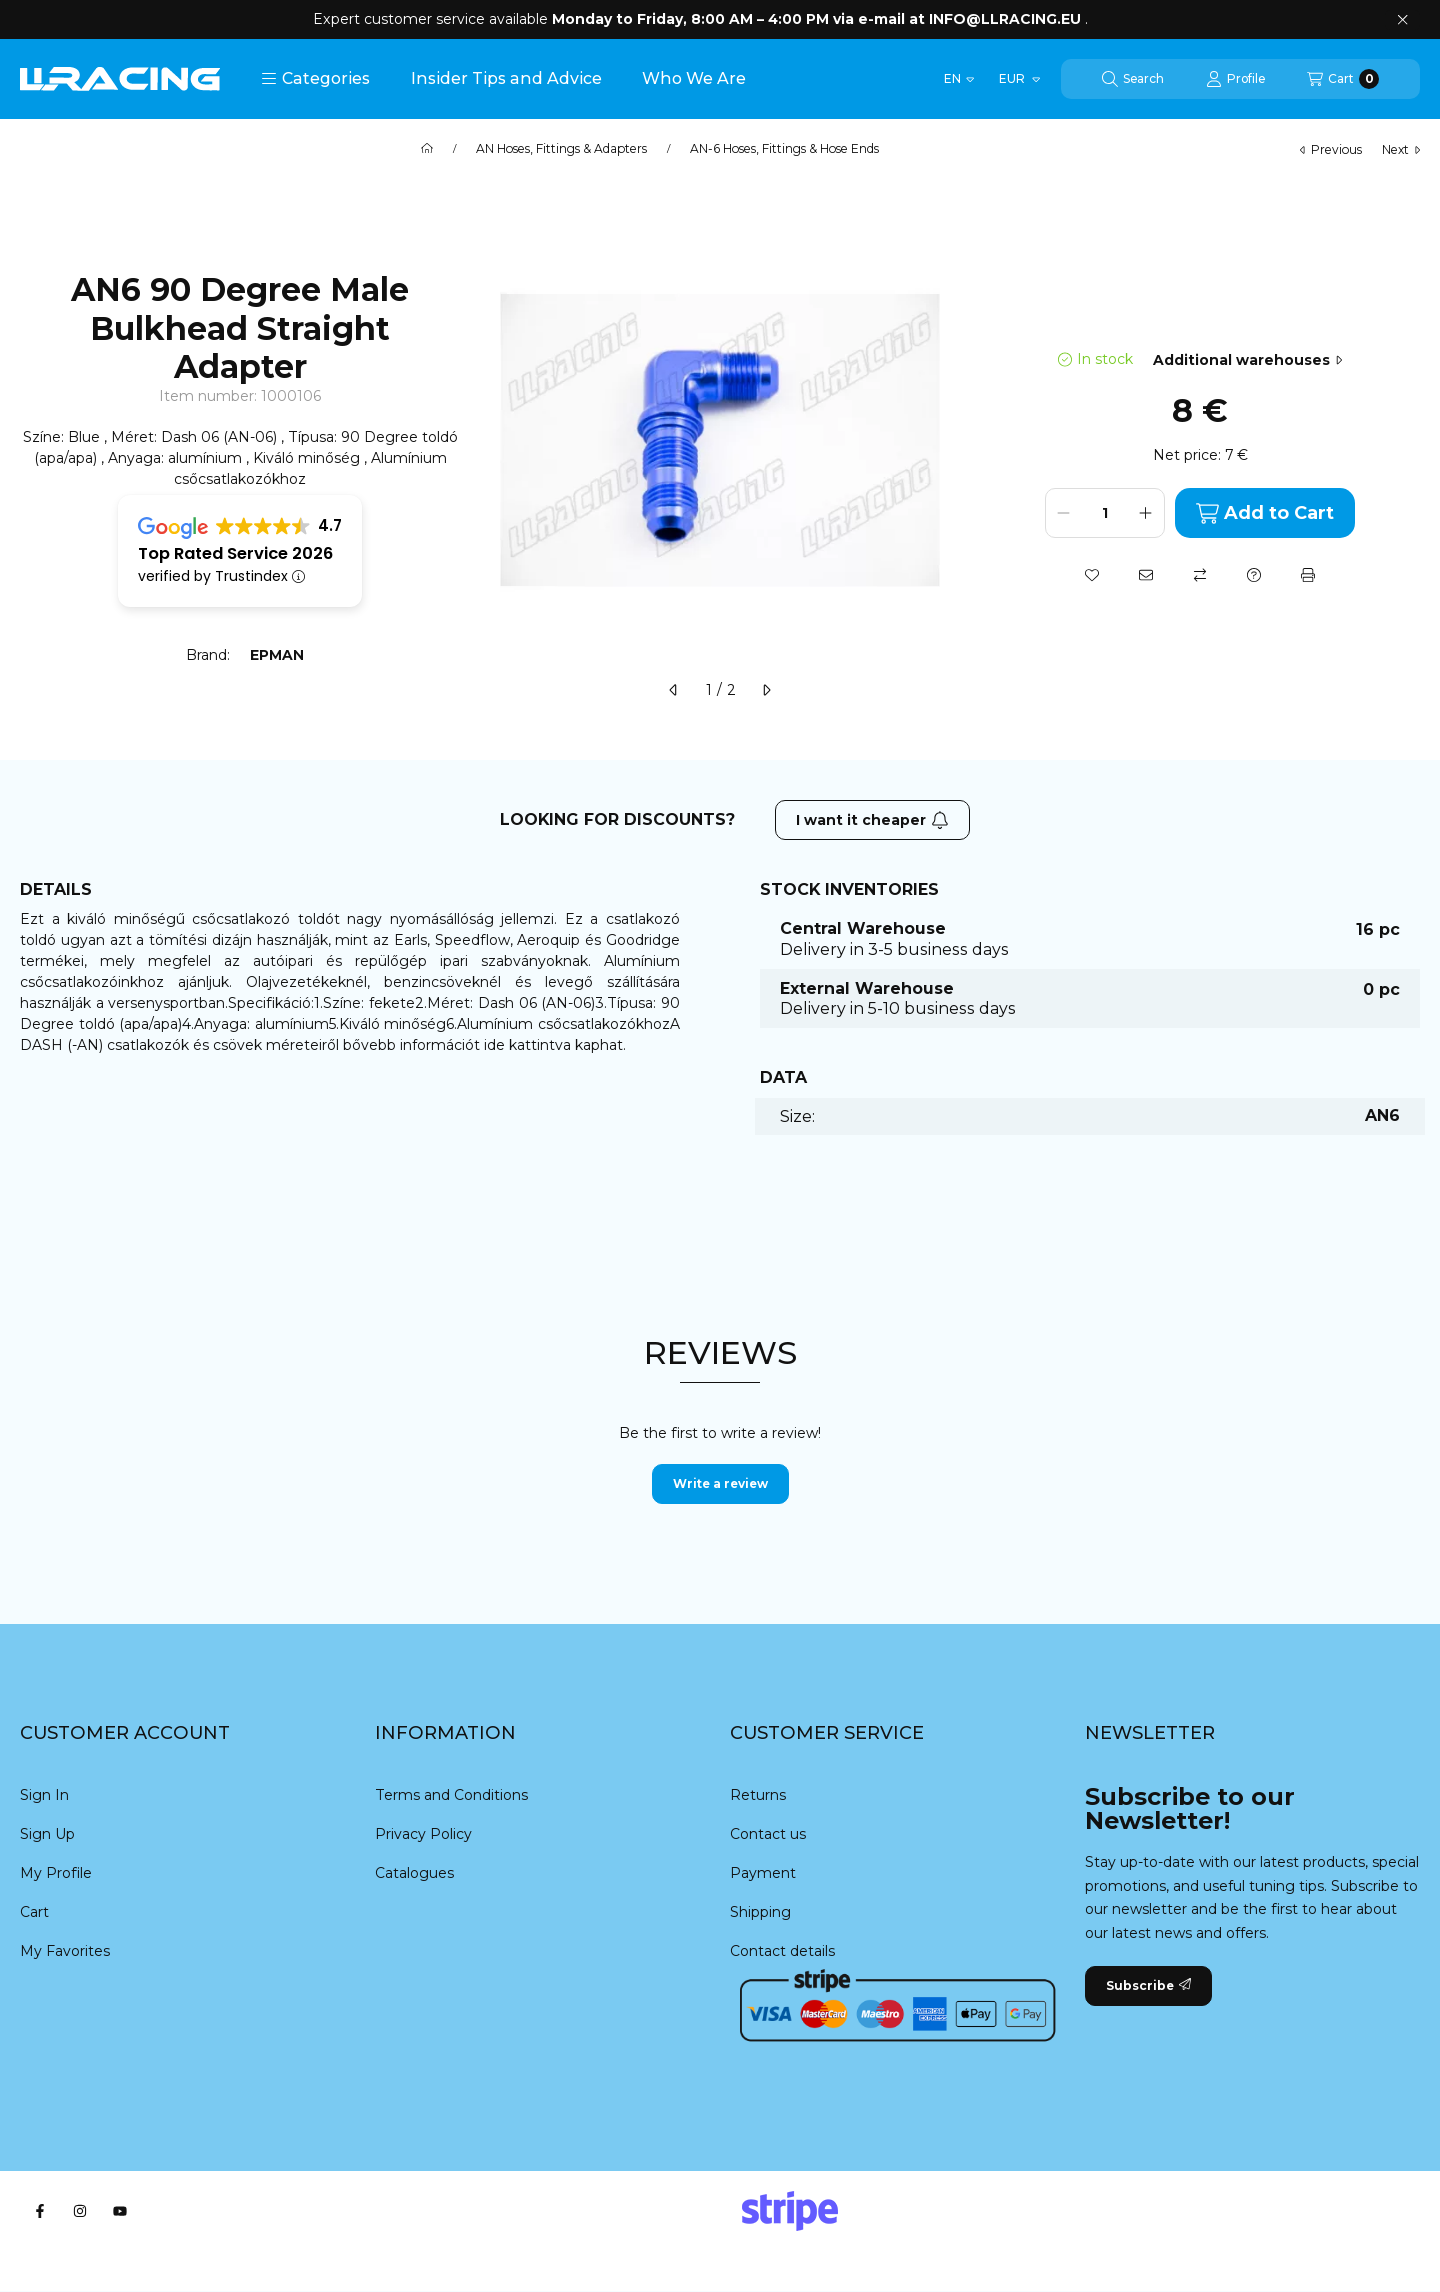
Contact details (782, 1951)
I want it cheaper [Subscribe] (872, 820)
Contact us (768, 1834)
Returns (758, 1795)
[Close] (1402, 20)
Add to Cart (1265, 513)
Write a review (720, 1483)
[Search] (1133, 79)
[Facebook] (40, 2211)
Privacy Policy (423, 1834)
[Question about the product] (1254, 575)
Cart (34, 1912)
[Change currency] (1018, 79)
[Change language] (959, 79)
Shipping (760, 1912)
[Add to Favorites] (1092, 575)
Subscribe (1148, 1985)
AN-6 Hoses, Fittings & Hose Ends (784, 149)
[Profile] (1235, 79)
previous (1331, 149)
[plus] (1146, 513)
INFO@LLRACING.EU (1005, 19)
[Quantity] (1105, 513)
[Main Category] (427, 149)
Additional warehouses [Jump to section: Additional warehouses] (1247, 360)
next (1401, 149)
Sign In (44, 1795)
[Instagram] (80, 2211)
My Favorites (65, 1951)
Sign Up (47, 1834)
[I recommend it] (1146, 575)
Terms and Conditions (451, 1795)
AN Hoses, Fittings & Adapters (561, 149)
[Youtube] (120, 2211)
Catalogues (414, 1873)
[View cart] (1343, 79)
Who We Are (694, 78)
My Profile (56, 1873)
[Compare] (1200, 575)
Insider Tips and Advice (506, 78)
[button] (315, 79)
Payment (763, 1873)
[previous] (674, 690)
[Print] (1308, 575)
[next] (766, 690)
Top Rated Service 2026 (235, 553)
